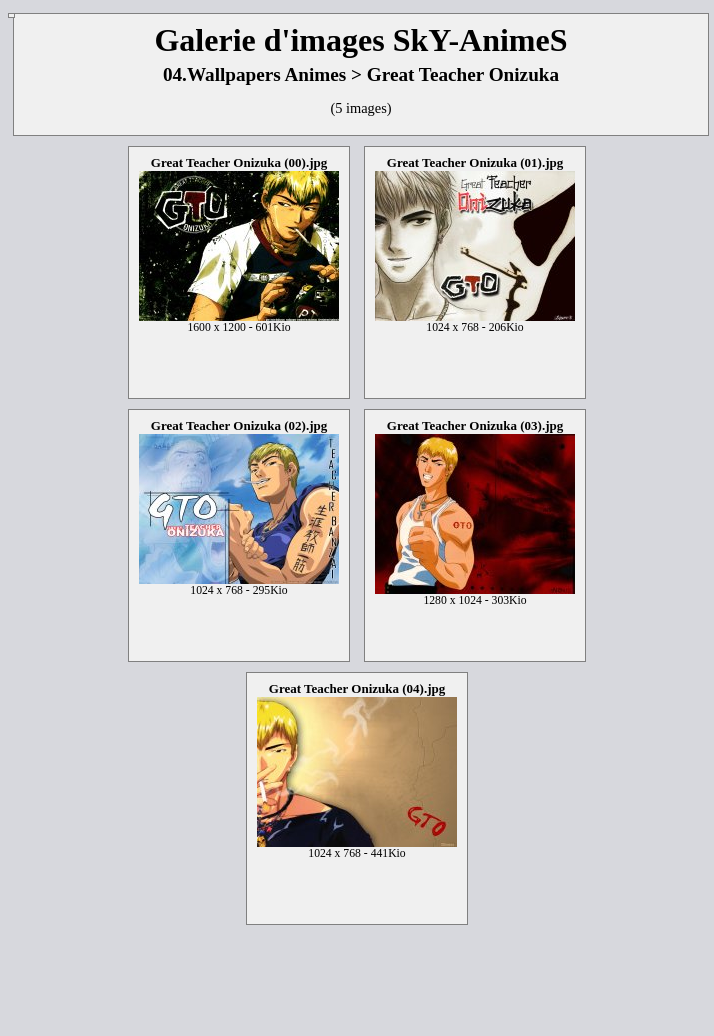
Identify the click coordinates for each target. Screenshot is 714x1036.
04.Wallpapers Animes (254, 74)
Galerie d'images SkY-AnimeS (360, 40)
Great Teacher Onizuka (463, 74)
